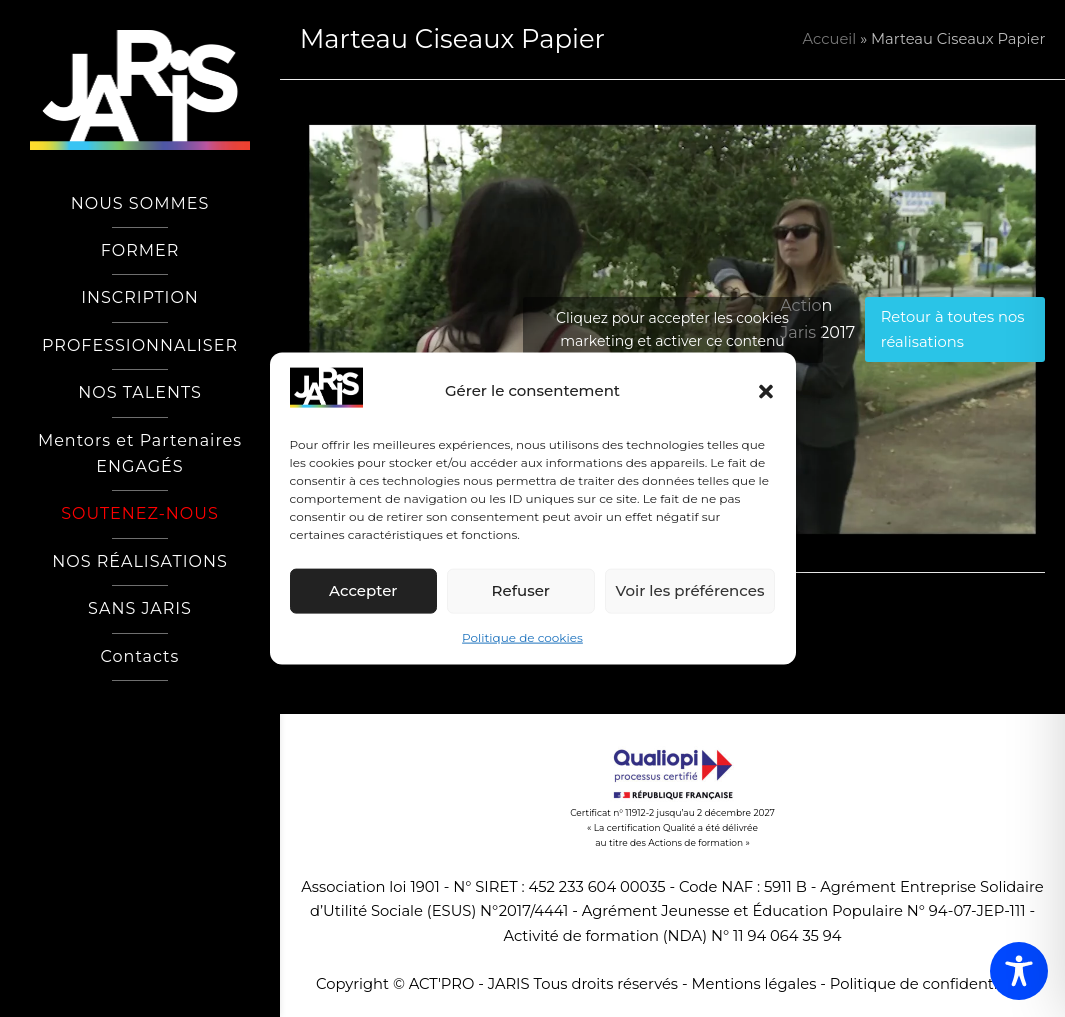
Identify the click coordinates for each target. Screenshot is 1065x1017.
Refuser (521, 590)
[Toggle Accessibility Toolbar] (1019, 971)
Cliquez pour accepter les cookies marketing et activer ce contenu (672, 329)
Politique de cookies (522, 637)
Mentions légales (753, 984)
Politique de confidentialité (929, 984)
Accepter (363, 590)
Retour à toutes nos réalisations (953, 329)
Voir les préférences (690, 590)
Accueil (830, 39)
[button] (766, 391)
